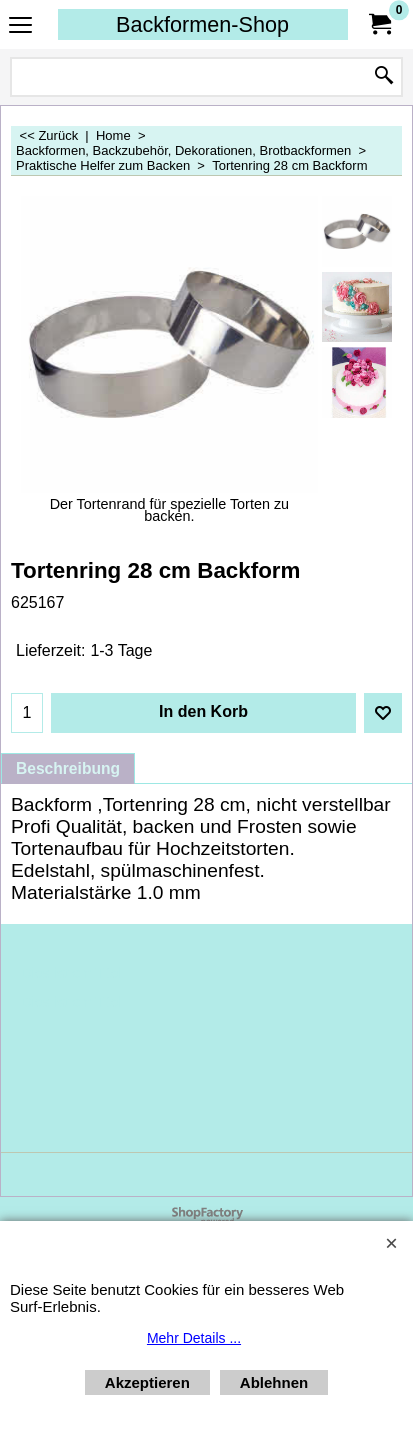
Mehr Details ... (194, 1338)
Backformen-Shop (202, 24)
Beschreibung (68, 768)
